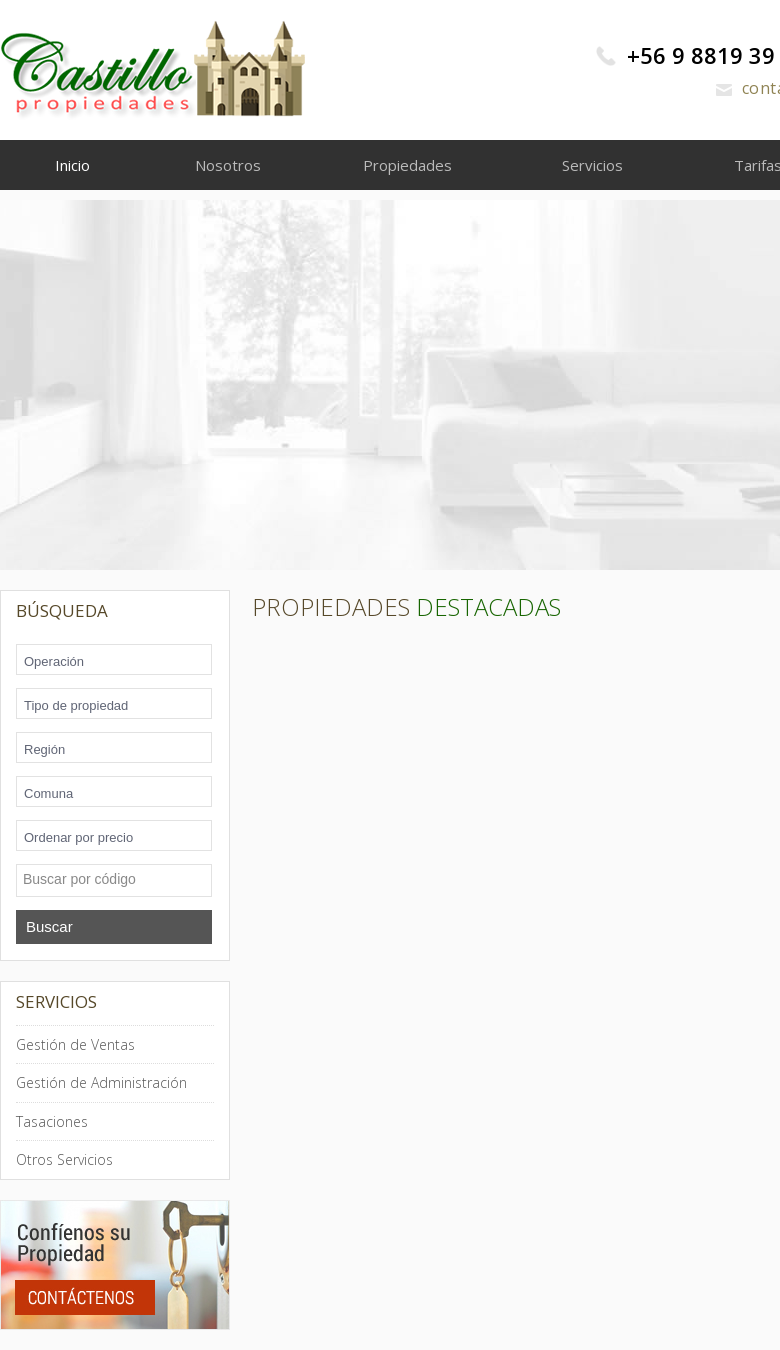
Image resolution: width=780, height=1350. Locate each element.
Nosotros (228, 165)
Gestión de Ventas (75, 1044)
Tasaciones (52, 1121)
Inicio (72, 165)
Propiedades (407, 165)
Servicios (592, 165)
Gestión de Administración (101, 1082)
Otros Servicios (64, 1159)
